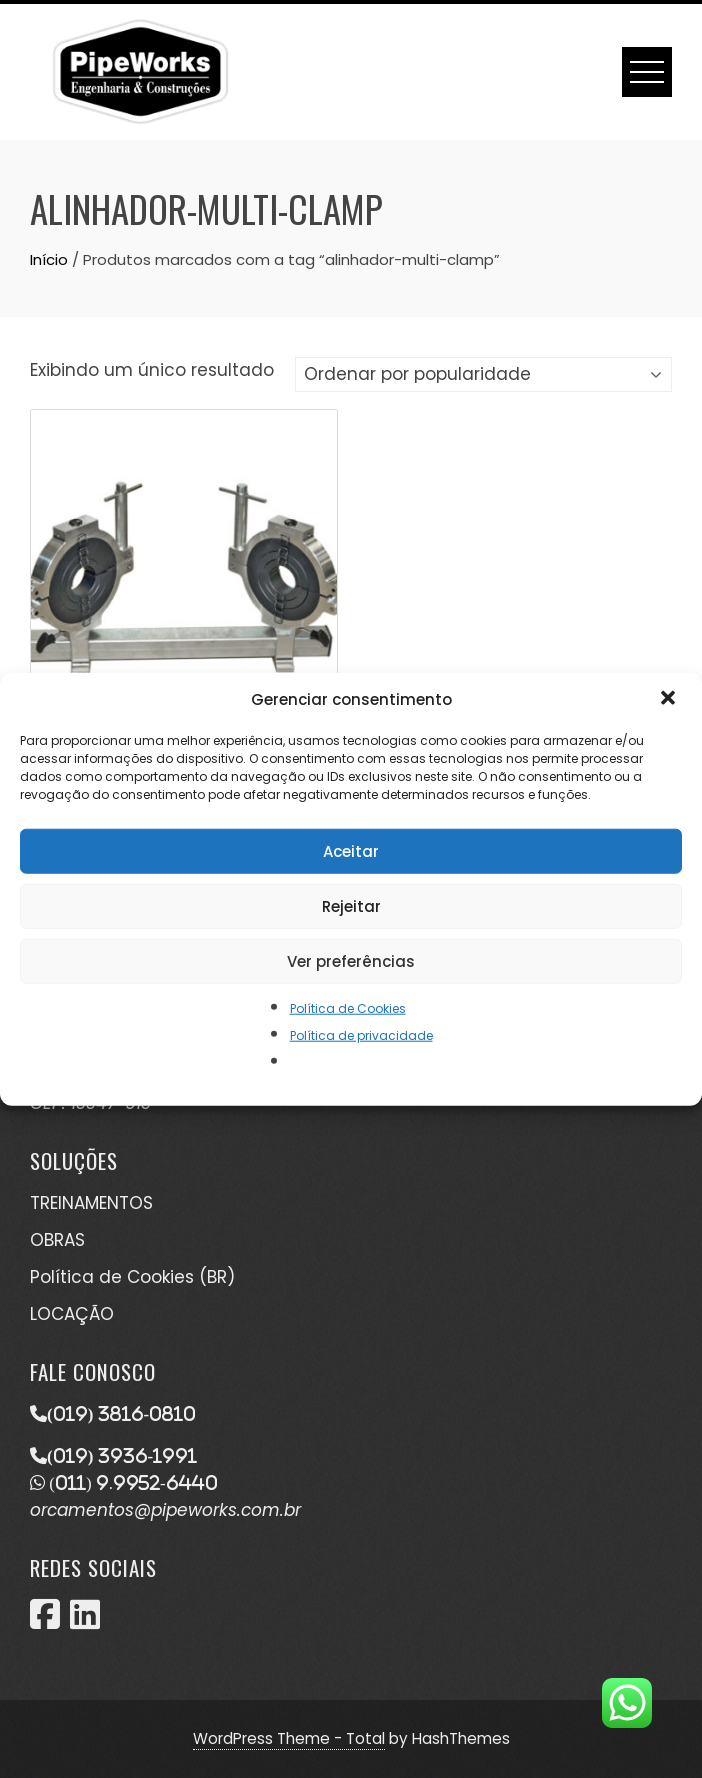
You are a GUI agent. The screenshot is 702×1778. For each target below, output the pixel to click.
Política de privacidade (361, 1035)
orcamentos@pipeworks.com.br (165, 1510)
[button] (670, 700)
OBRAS (57, 1240)
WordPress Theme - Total (289, 1738)
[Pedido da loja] (483, 374)
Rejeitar (351, 905)
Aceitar (351, 850)
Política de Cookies (348, 1008)
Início (49, 259)
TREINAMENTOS (91, 1203)
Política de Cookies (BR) (132, 1277)
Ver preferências (351, 960)
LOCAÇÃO (72, 1314)
